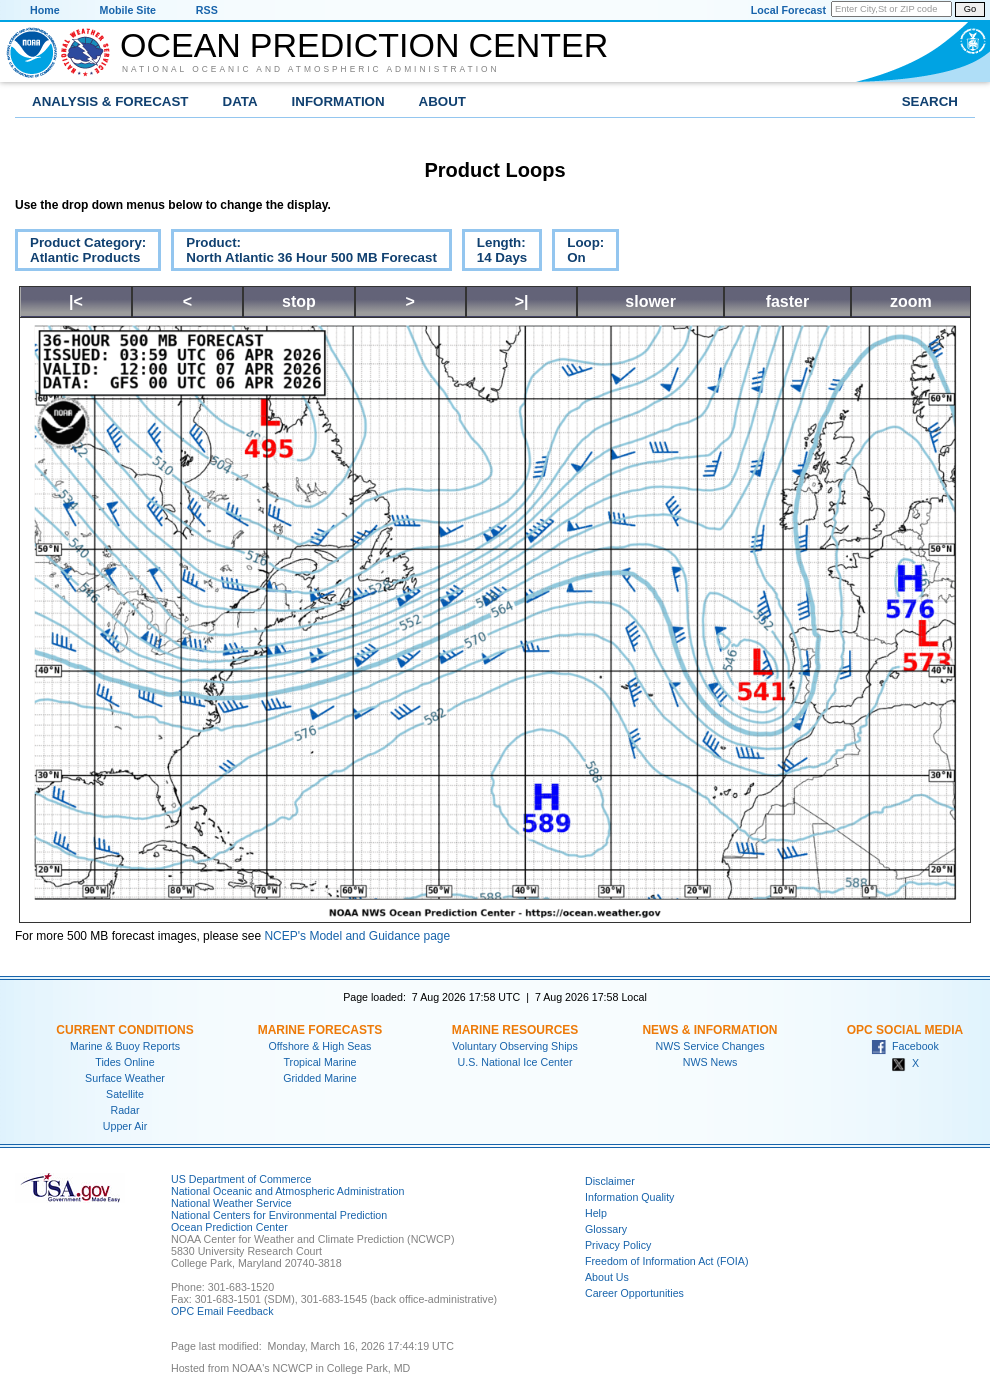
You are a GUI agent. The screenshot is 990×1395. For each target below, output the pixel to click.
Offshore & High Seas (320, 1046)
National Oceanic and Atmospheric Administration (311, 69)
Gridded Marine (319, 1078)
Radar (124, 1110)
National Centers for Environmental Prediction (279, 1215)
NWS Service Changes (710, 1046)
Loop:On (578, 253)
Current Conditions (124, 1030)
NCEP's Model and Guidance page (357, 936)
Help (596, 1213)
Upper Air (125, 1126)
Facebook (905, 1046)
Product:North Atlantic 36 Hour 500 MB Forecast (304, 253)
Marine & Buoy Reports (125, 1046)
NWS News (710, 1062)
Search (930, 101)
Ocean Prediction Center (364, 45)
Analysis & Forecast (110, 101)
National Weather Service (231, 1203)
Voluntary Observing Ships (515, 1046)
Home (45, 10)
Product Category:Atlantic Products (80, 253)
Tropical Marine (319, 1062)
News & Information (709, 1030)
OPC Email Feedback (222, 1311)
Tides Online (124, 1062)
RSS (207, 10)
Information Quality (629, 1197)
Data (240, 101)
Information (338, 101)
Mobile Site (128, 10)
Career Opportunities (634, 1293)
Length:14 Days (494, 253)
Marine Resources (515, 1030)
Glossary (606, 1229)
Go (970, 9)
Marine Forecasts (320, 1030)
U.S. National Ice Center (515, 1062)
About (442, 101)
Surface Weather (125, 1078)
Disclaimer (610, 1181)
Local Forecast (788, 10)
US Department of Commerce (241, 1179)
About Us (607, 1277)
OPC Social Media (905, 1030)
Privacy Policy (618, 1245)
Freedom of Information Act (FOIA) (666, 1261)
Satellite (125, 1094)
